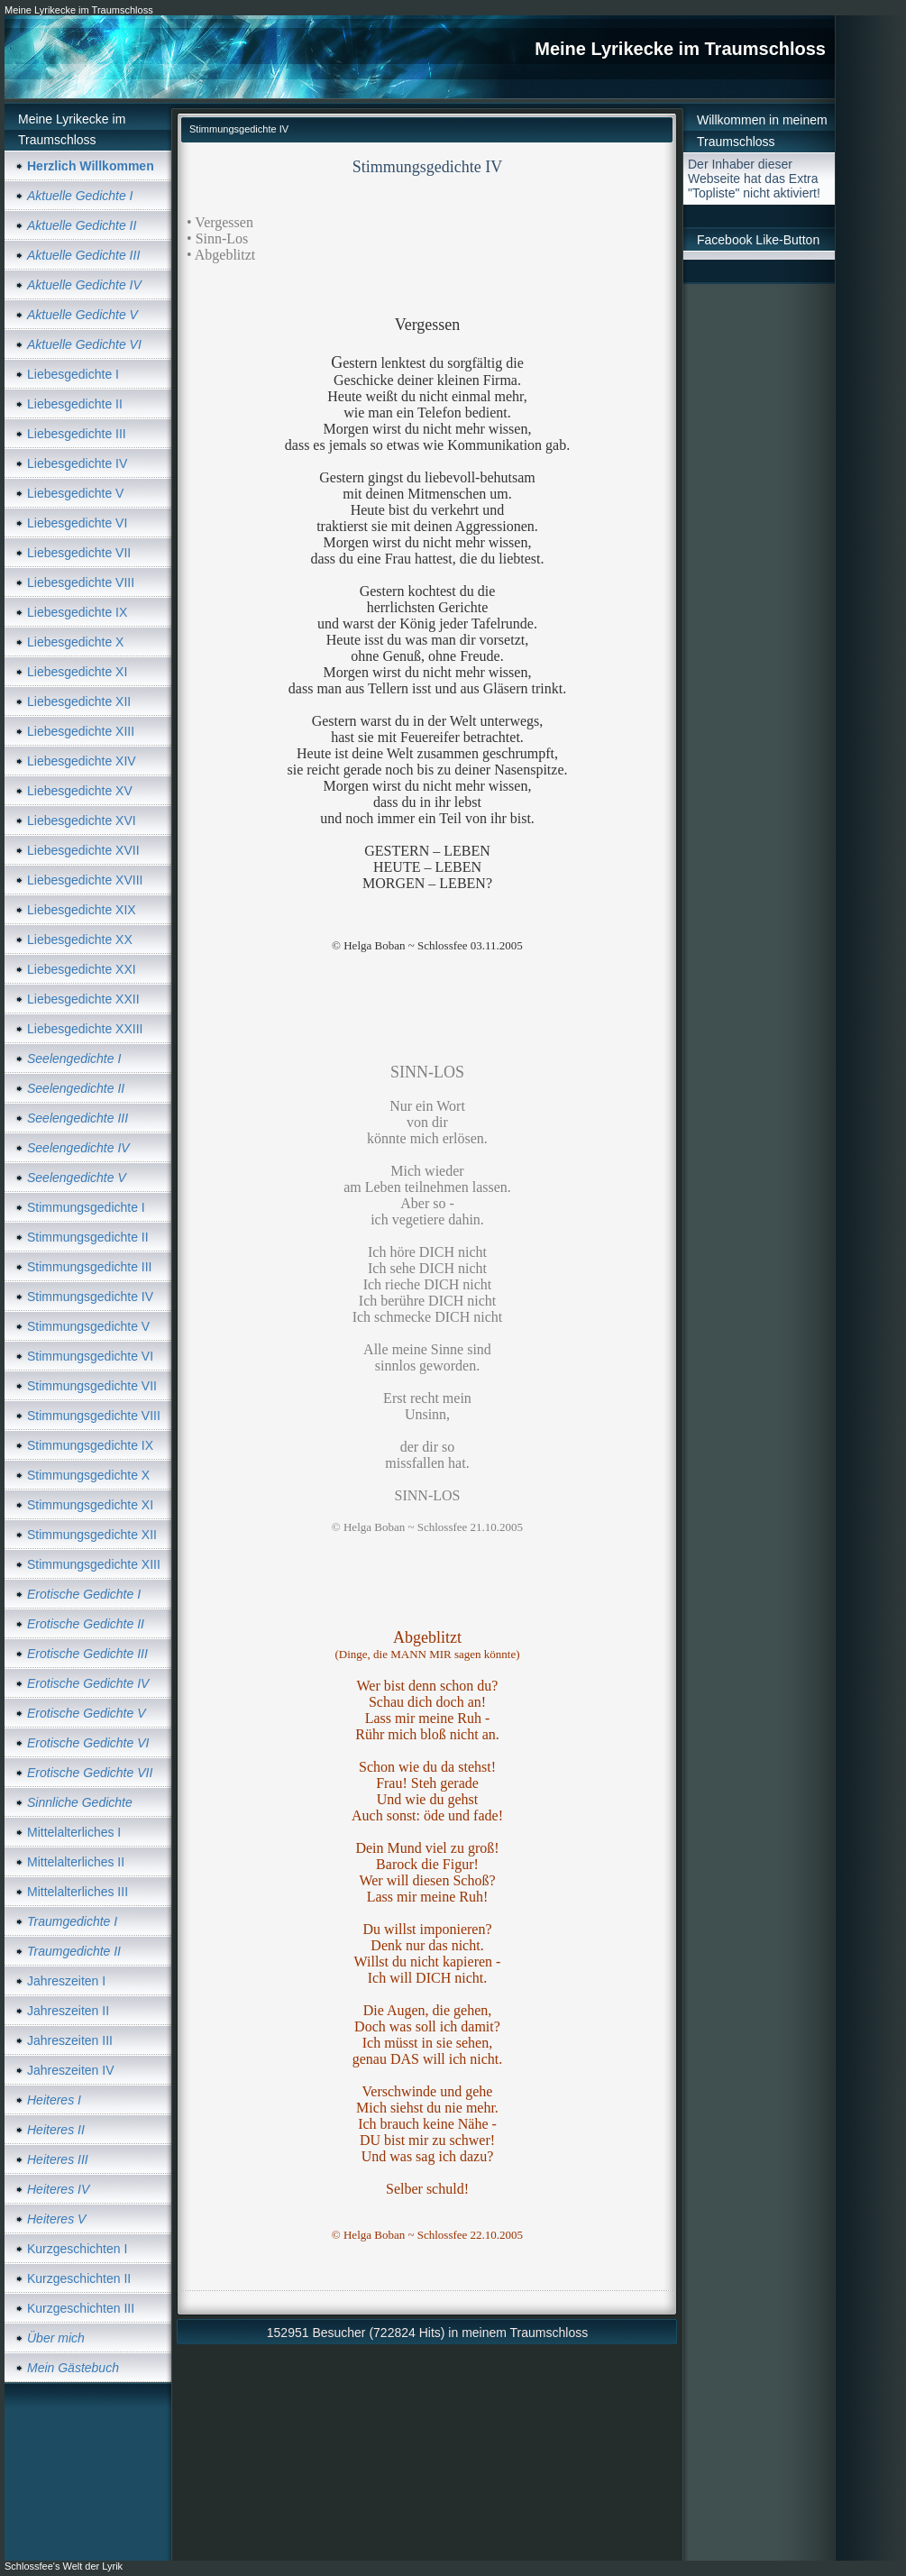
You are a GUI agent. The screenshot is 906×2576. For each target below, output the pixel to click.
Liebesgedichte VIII (80, 582)
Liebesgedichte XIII (80, 731)
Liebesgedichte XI (77, 672)
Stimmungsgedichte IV (90, 1296)
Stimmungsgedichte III (89, 1267)
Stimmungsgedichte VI (90, 1356)
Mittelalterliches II (75, 1862)
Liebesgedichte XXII (83, 999)
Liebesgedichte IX (77, 612)
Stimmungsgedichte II (88, 1237)
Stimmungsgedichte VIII (93, 1415)
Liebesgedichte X (75, 642)
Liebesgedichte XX (80, 939)
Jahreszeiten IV (70, 2070)
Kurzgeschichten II (79, 2278)
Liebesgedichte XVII (83, 850)
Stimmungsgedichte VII (92, 1386)
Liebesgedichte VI (77, 523)
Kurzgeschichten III (80, 2308)
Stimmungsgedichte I (86, 1207)
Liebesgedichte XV (80, 791)
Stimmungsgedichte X (88, 1475)
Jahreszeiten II (68, 2010)
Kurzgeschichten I (77, 2248)
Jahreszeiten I (66, 1981)
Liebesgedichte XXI (81, 969)
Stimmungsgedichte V (88, 1326)
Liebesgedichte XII (79, 701)
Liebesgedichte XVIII (84, 880)
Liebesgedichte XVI (81, 820)
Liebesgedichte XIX (81, 910)
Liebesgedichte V (75, 493)
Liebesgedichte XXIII (84, 1029)
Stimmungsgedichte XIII (93, 1564)
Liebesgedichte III (76, 433)
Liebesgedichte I (73, 374)
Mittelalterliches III (77, 1891)
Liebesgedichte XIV (81, 761)
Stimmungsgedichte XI (90, 1505)
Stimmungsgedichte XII (92, 1534)
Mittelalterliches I (74, 1832)
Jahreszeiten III (70, 2040)
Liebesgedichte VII (79, 552)
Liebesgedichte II (75, 404)
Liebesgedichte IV (77, 463)
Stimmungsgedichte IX (90, 1445)
